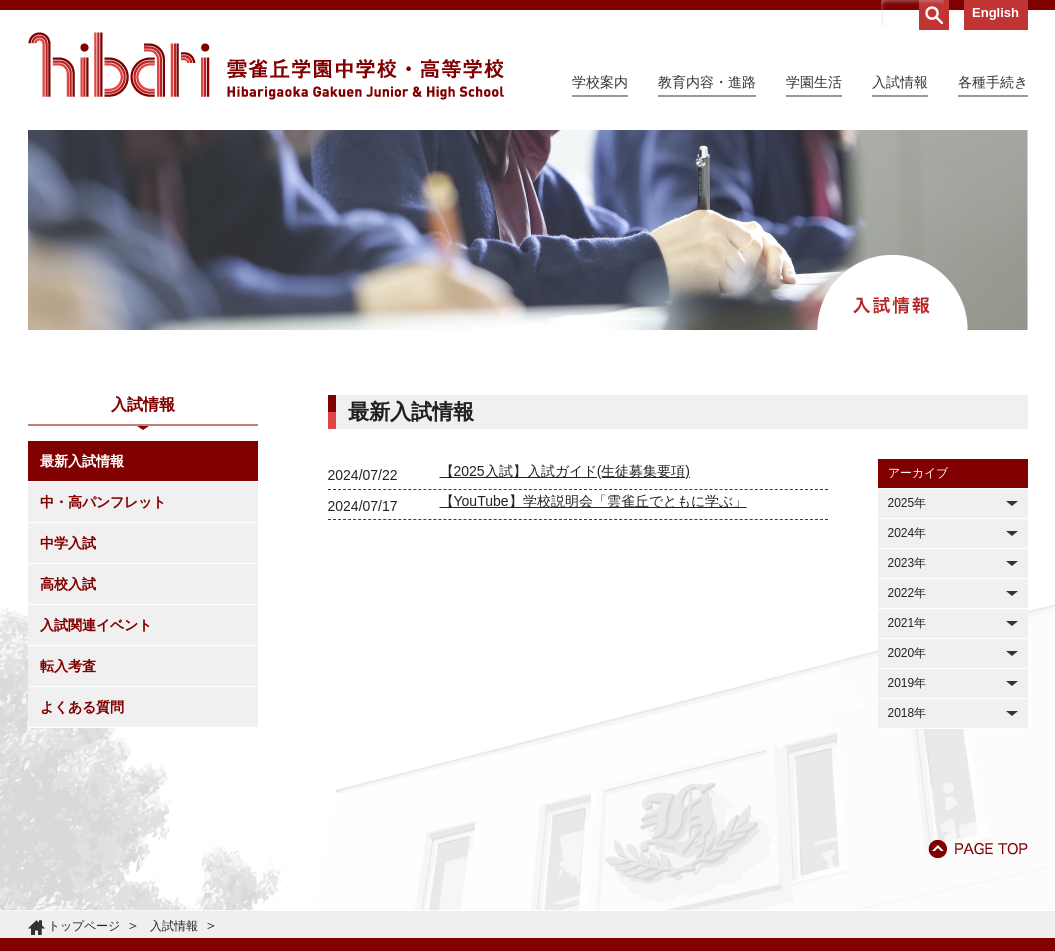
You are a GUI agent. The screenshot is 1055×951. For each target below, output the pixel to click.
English (995, 12)
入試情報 (174, 926)
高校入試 (68, 584)
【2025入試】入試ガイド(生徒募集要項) (565, 471)
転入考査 (68, 666)
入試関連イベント (96, 625)
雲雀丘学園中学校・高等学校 (266, 66)
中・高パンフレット (103, 502)
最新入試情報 (82, 461)
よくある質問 (82, 707)
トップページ (84, 926)
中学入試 (68, 543)
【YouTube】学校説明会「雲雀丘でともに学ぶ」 (593, 501)
